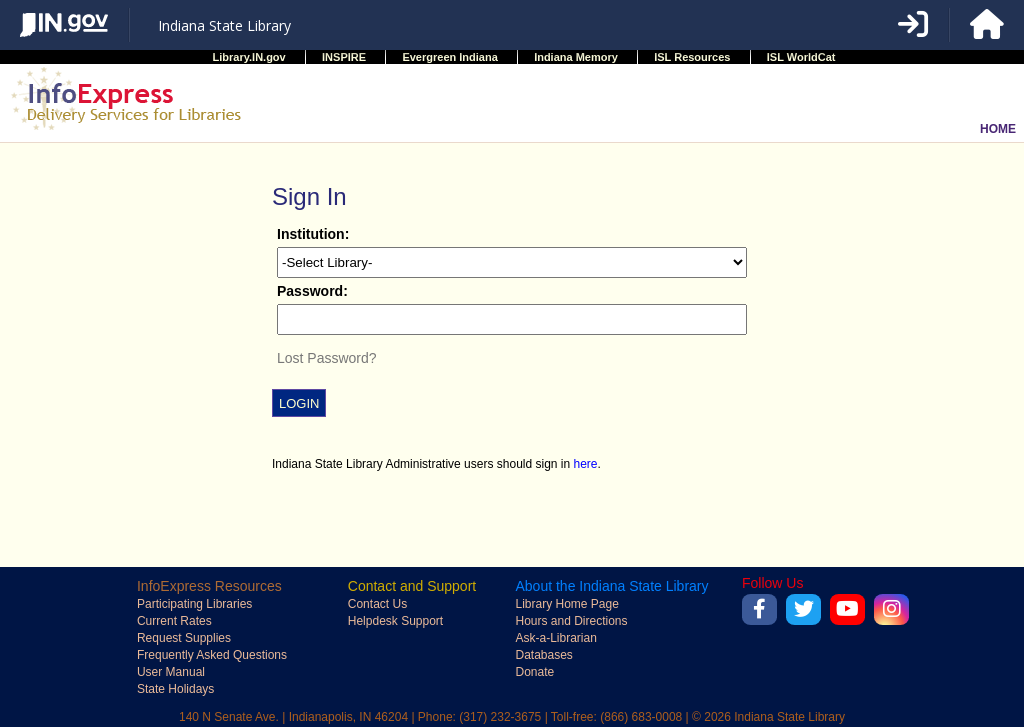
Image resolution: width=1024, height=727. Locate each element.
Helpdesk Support (395, 621)
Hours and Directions (571, 621)
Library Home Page (566, 604)
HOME (998, 129)
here (586, 464)
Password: (312, 291)
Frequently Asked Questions (212, 655)
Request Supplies (184, 638)
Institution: (313, 234)
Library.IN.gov (249, 57)
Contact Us (377, 604)
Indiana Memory (576, 57)
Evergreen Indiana (449, 57)
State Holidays (175, 689)
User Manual (171, 672)
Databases (543, 655)
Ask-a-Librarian (555, 638)
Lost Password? (327, 358)
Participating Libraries (194, 604)
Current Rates (174, 621)
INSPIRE (344, 57)
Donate (534, 672)
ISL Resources (692, 57)
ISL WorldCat (801, 57)
